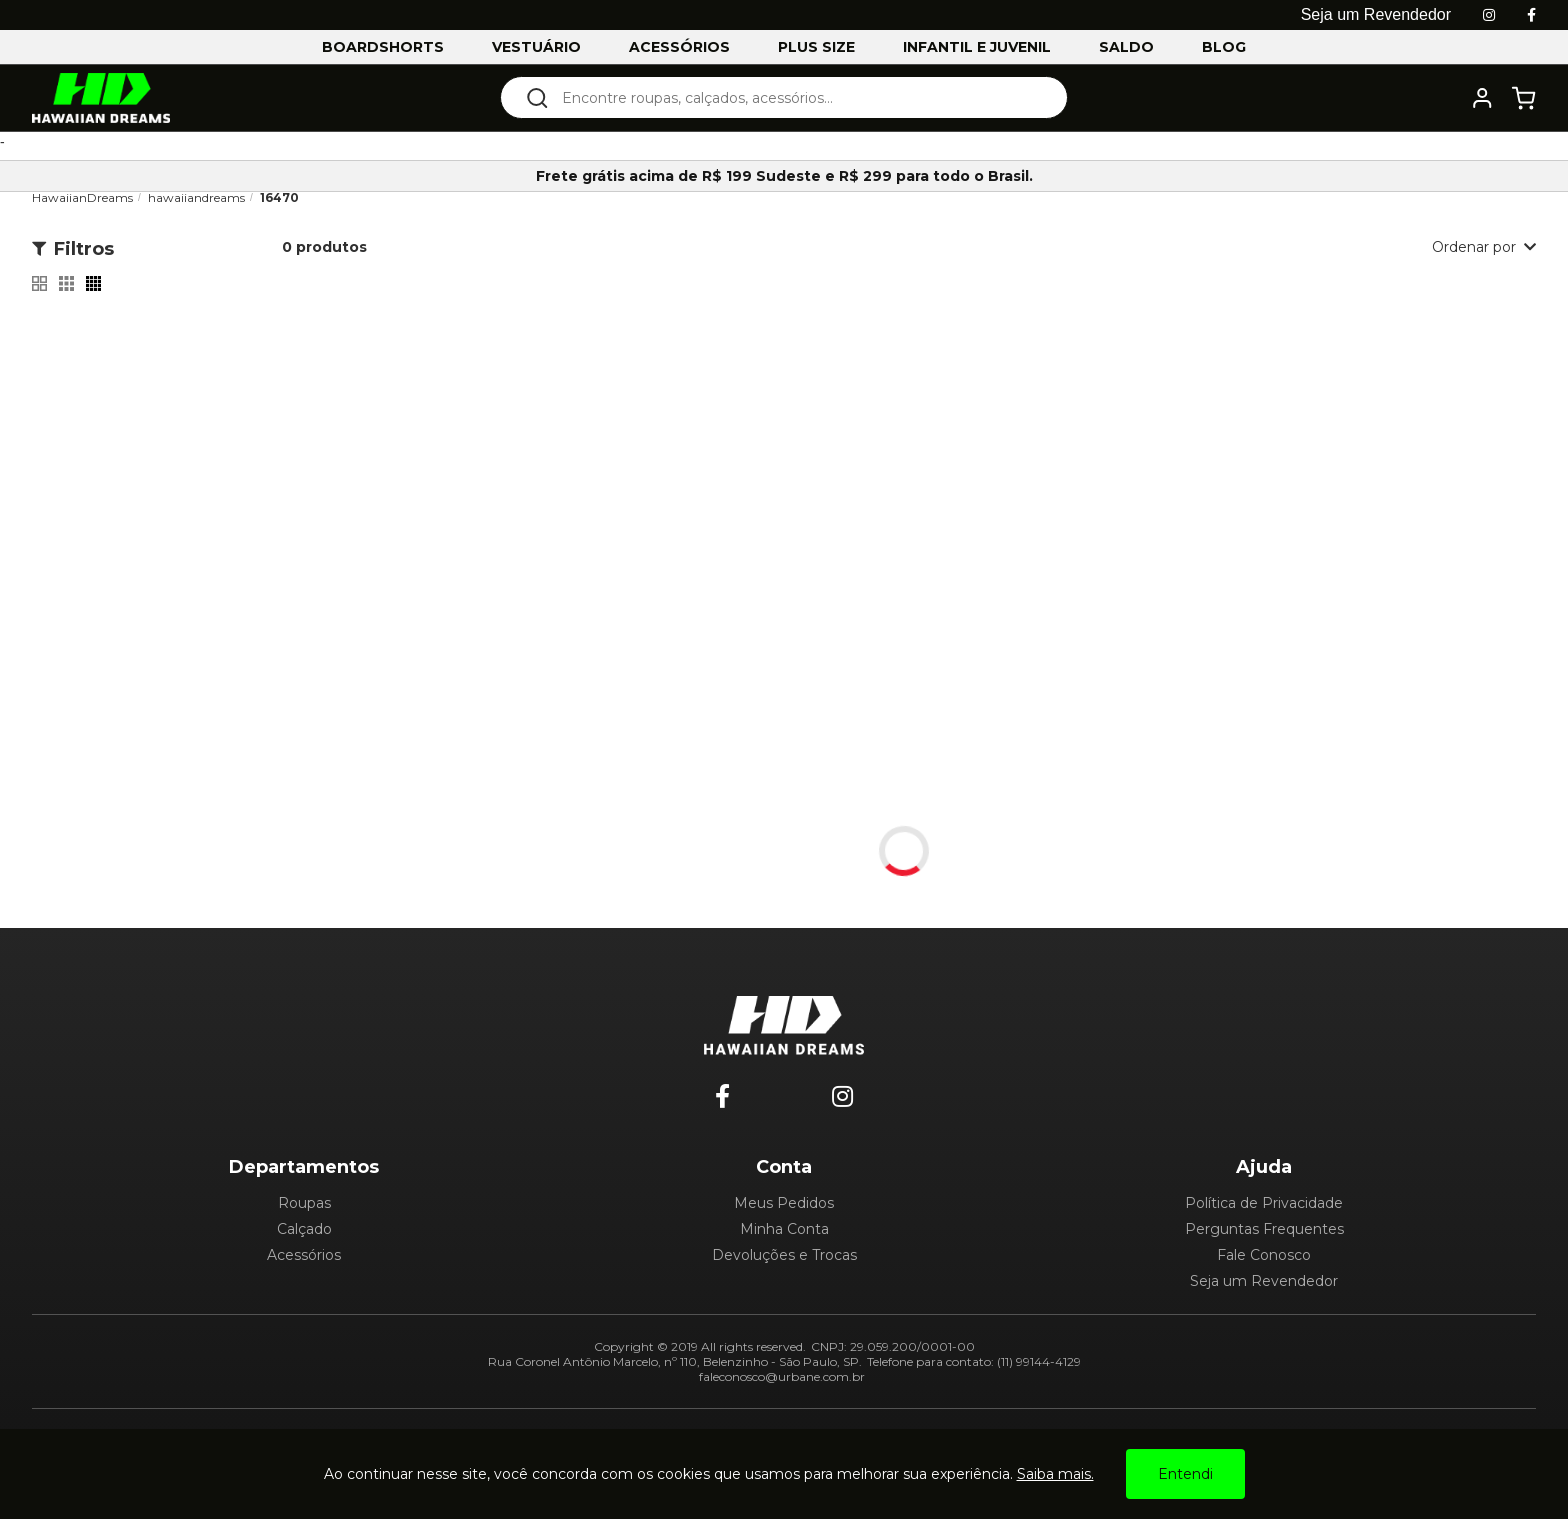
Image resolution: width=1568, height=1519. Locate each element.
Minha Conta (784, 1229)
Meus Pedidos (784, 1203)
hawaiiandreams (196, 197)
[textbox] (797, 97)
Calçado (304, 1229)
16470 (279, 197)
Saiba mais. (1055, 1474)
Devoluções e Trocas (784, 1255)
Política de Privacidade (1264, 1203)
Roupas (304, 1203)
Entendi (1185, 1474)
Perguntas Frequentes (1264, 1229)
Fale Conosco (1264, 1255)
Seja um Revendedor (1264, 1281)
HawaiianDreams (82, 197)
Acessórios (304, 1255)
